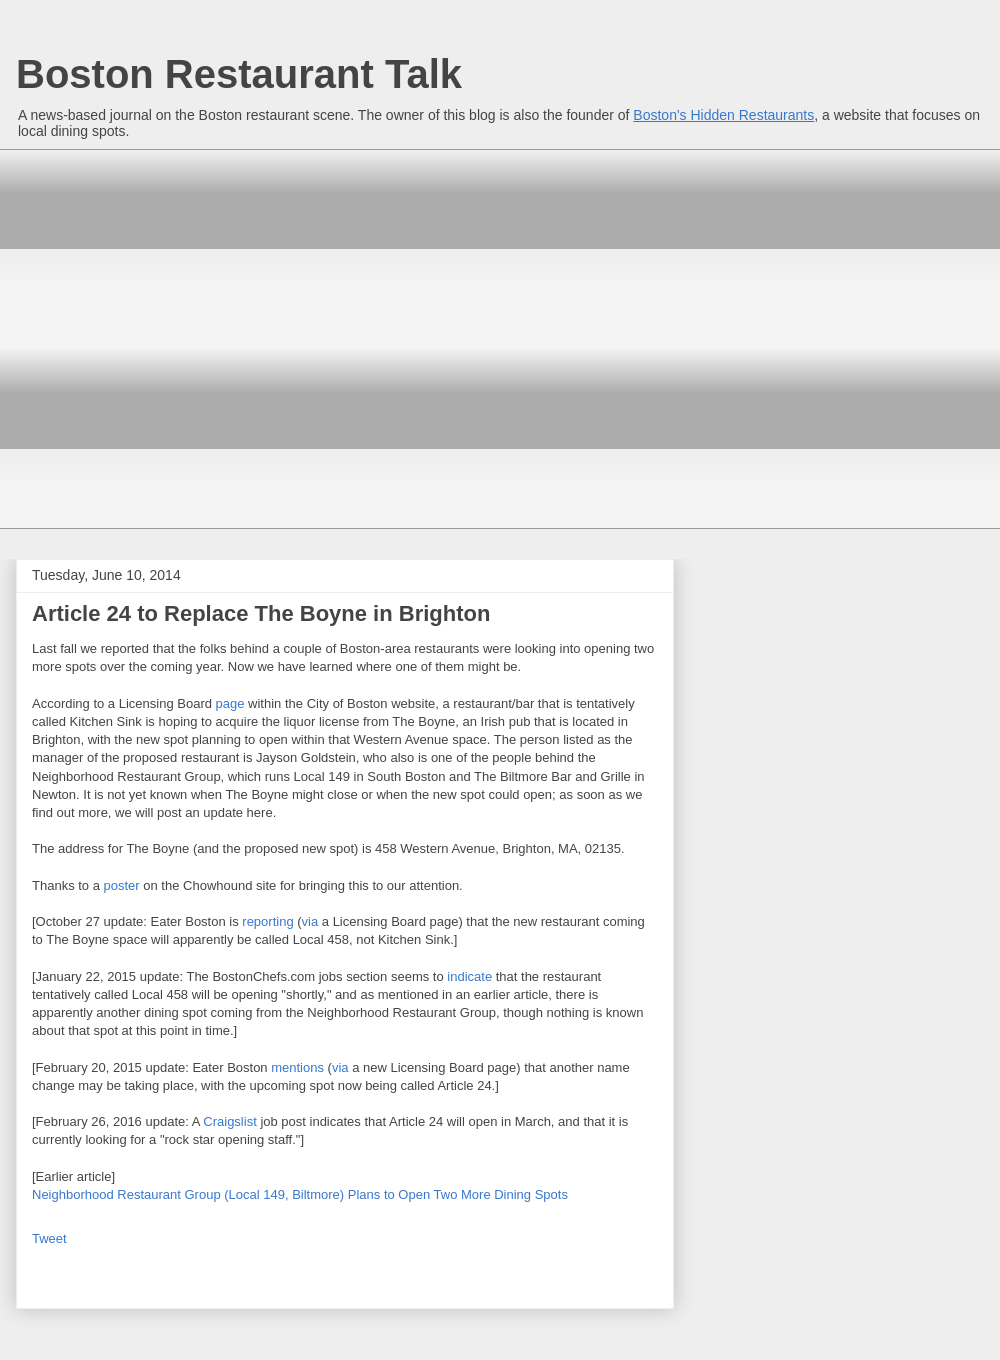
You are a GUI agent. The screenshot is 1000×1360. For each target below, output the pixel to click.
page (230, 703)
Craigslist (229, 1121)
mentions (297, 1067)
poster (122, 885)
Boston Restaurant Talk (239, 74)
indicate (469, 976)
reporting (267, 921)
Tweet (49, 1238)
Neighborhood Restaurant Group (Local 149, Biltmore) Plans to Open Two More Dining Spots (300, 1194)
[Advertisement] (187, 336)
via (310, 921)
